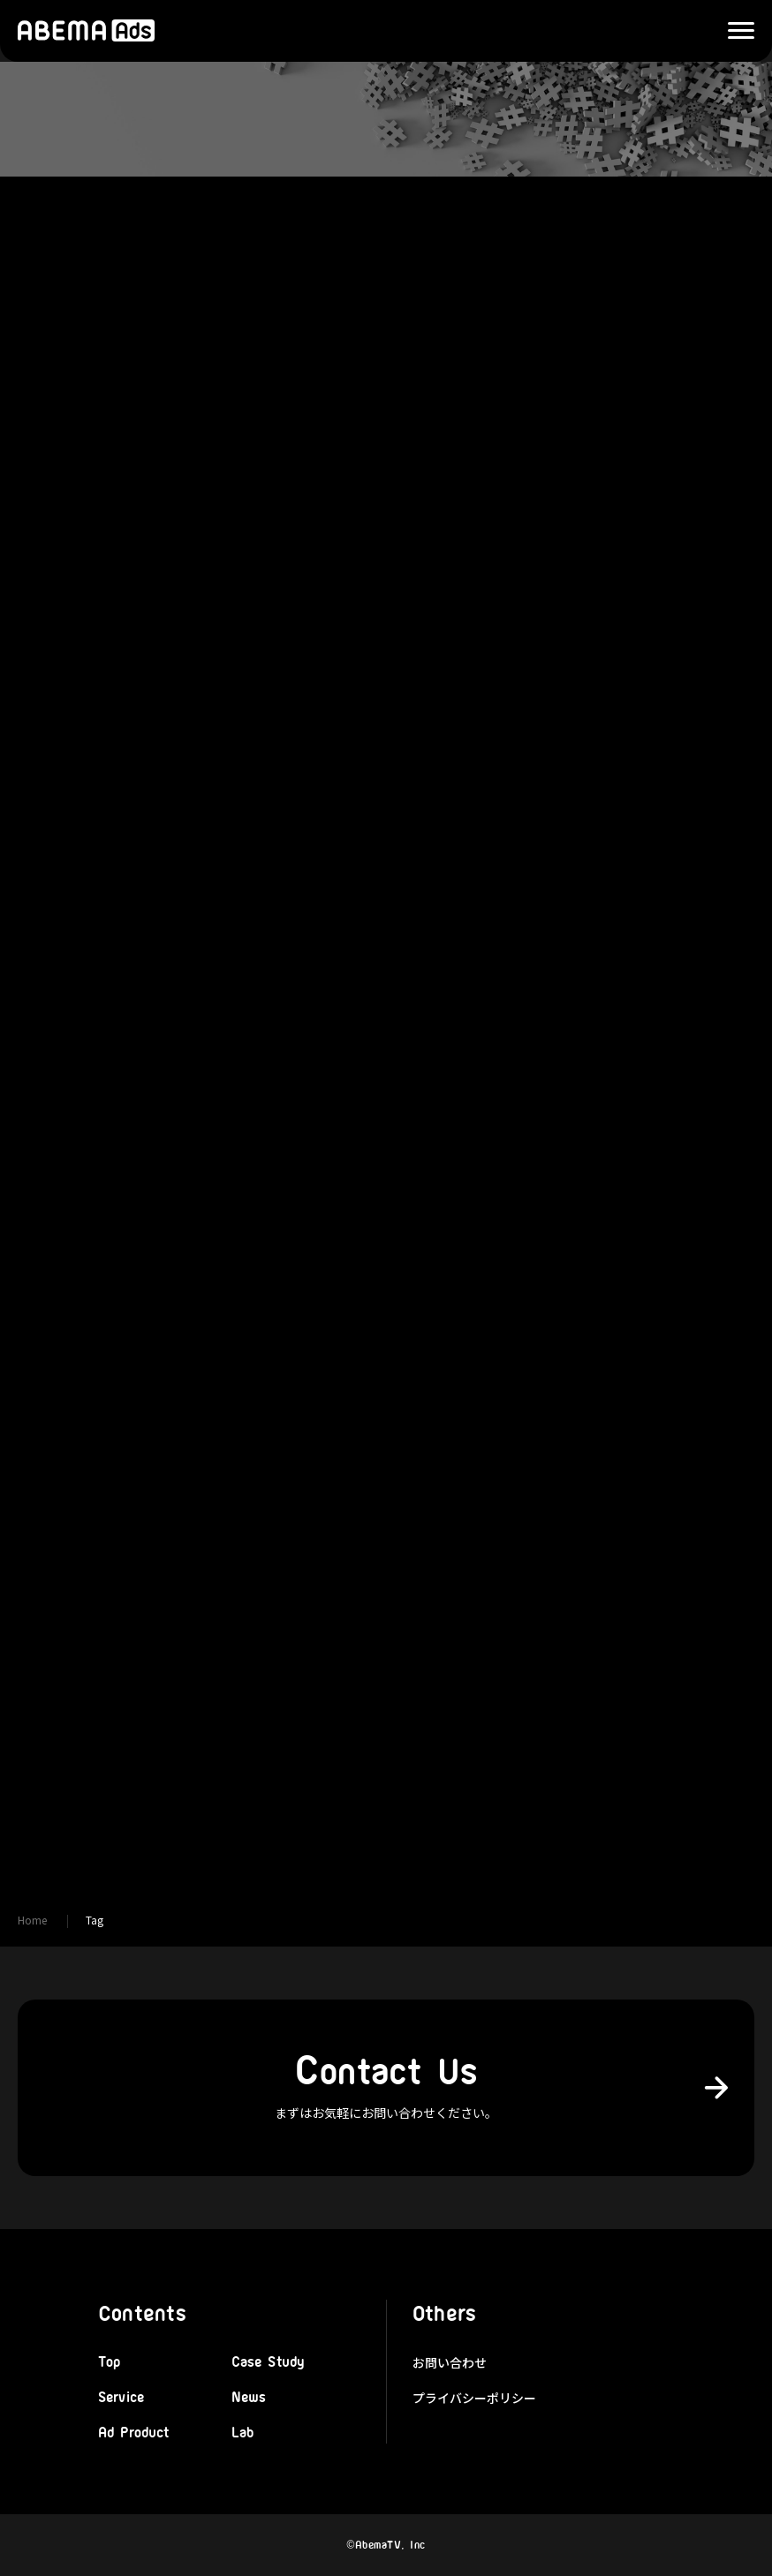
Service (121, 2398)
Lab (242, 2433)
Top (109, 2362)
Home (32, 1919)
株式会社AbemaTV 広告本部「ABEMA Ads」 (86, 31)
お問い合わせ (449, 2362)
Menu (732, 31)
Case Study (268, 2362)
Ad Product (134, 2433)
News (249, 2398)
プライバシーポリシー (474, 2398)
